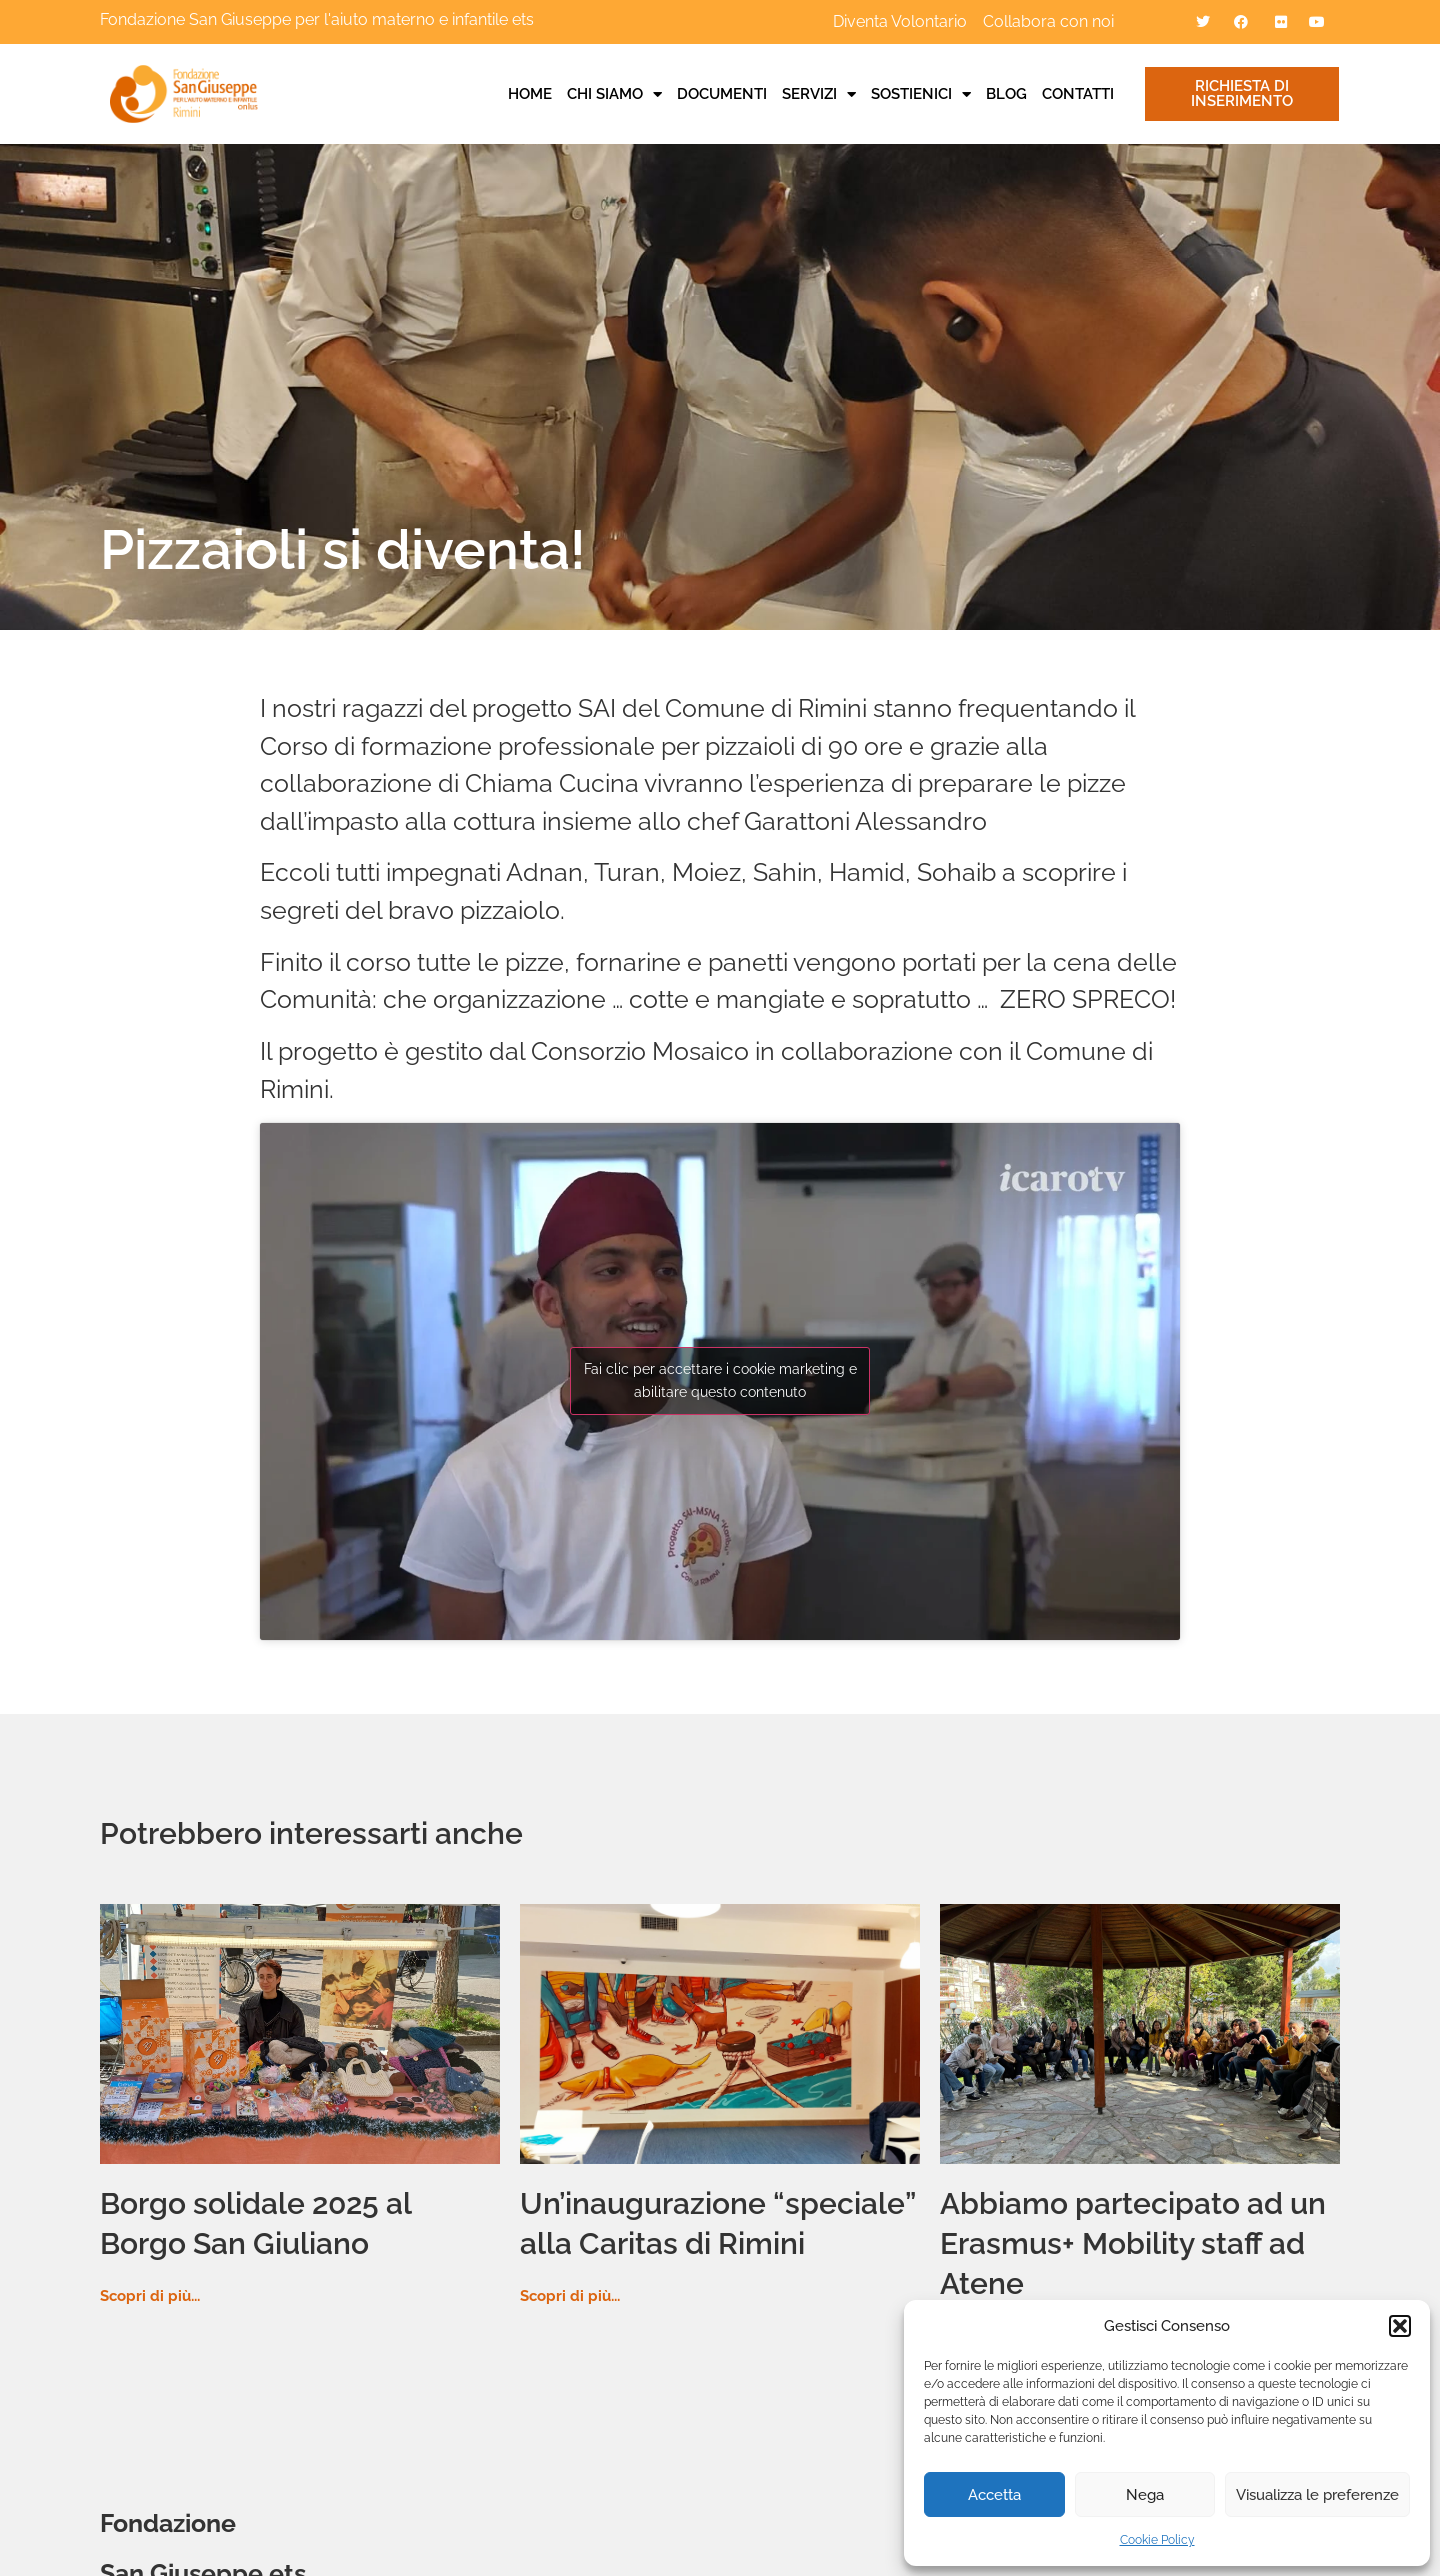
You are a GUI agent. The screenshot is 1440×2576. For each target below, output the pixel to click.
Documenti (722, 94)
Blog (1006, 94)
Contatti (1078, 94)
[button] (1400, 2326)
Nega (1145, 2495)
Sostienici (921, 94)
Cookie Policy (1157, 2540)
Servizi (819, 94)
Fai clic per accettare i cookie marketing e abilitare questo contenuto (720, 1380)
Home (530, 94)
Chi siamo (614, 94)
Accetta (994, 2495)
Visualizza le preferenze (1317, 2495)
